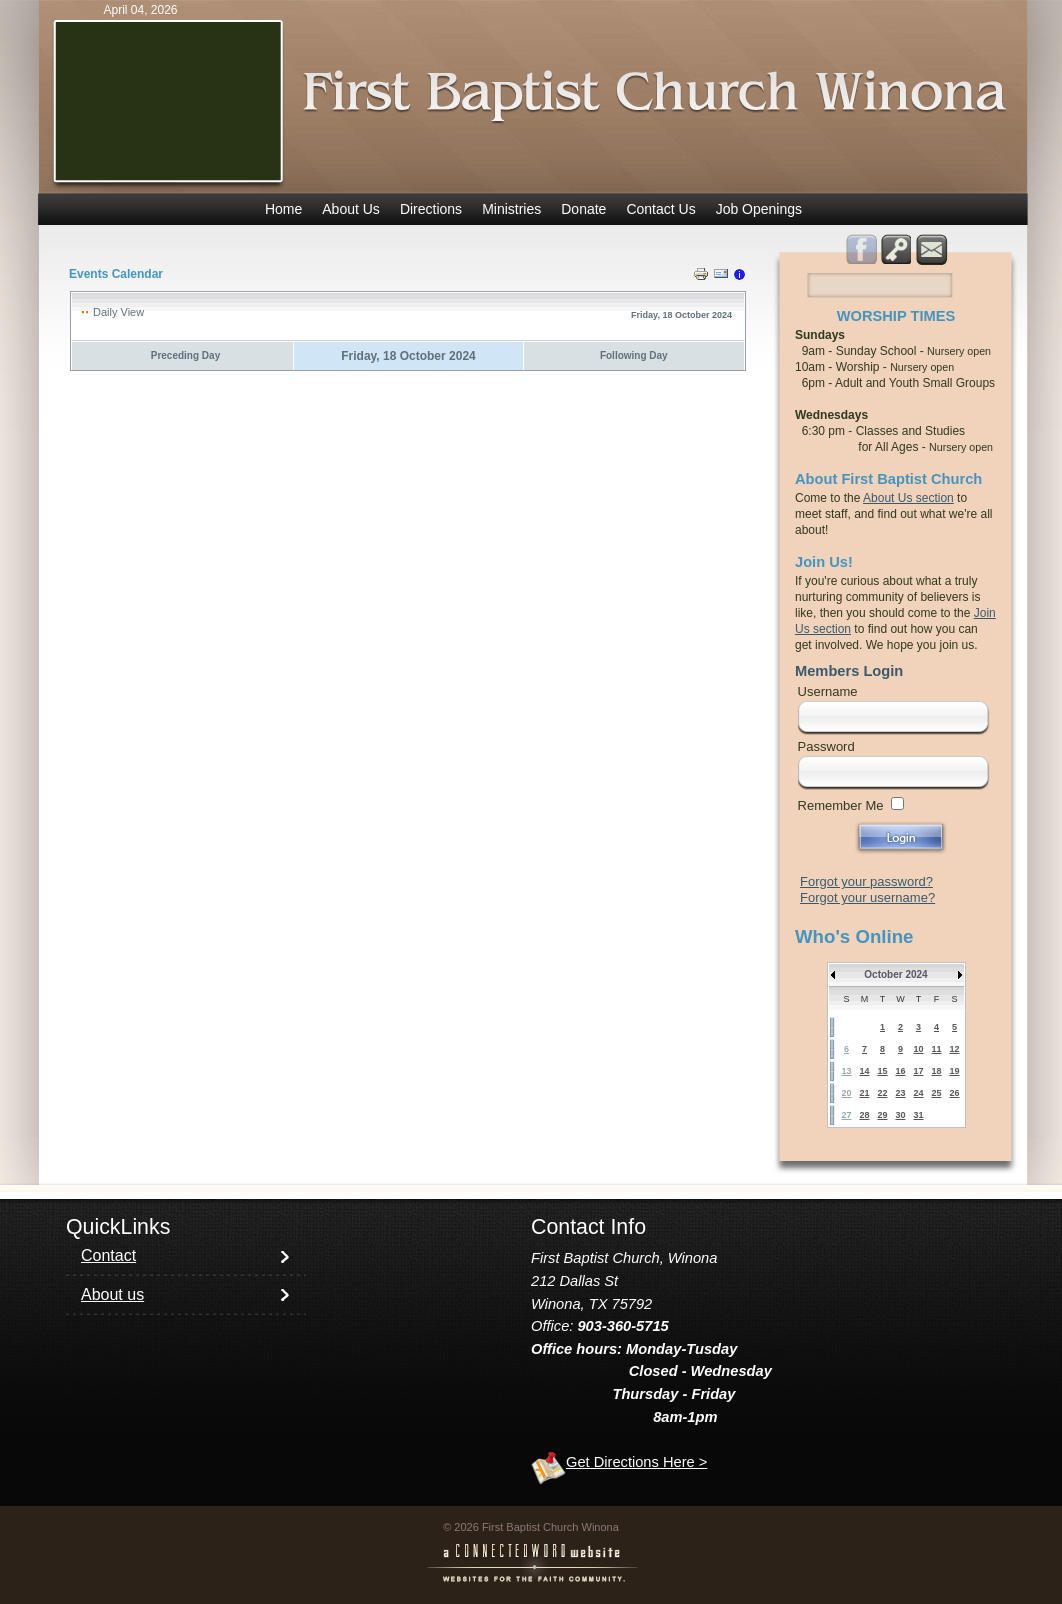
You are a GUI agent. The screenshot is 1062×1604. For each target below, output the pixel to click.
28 (864, 1115)
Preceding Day (185, 355)
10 (918, 1049)
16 (900, 1071)
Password (826, 746)
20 (846, 1093)
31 (918, 1115)
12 (954, 1049)
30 (900, 1115)
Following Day (634, 355)
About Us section (908, 498)
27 (846, 1115)
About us (112, 1294)
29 (882, 1115)
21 (864, 1093)
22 (882, 1093)
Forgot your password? (866, 881)
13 (846, 1071)
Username (828, 691)
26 (954, 1093)
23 (900, 1093)
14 (864, 1071)
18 (936, 1071)
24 (918, 1093)
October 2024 (895, 974)
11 (936, 1049)
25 (936, 1093)
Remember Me (841, 805)
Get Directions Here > (636, 1462)
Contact (108, 1255)
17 (918, 1071)
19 (954, 1071)
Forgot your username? (867, 897)
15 (882, 1071)
